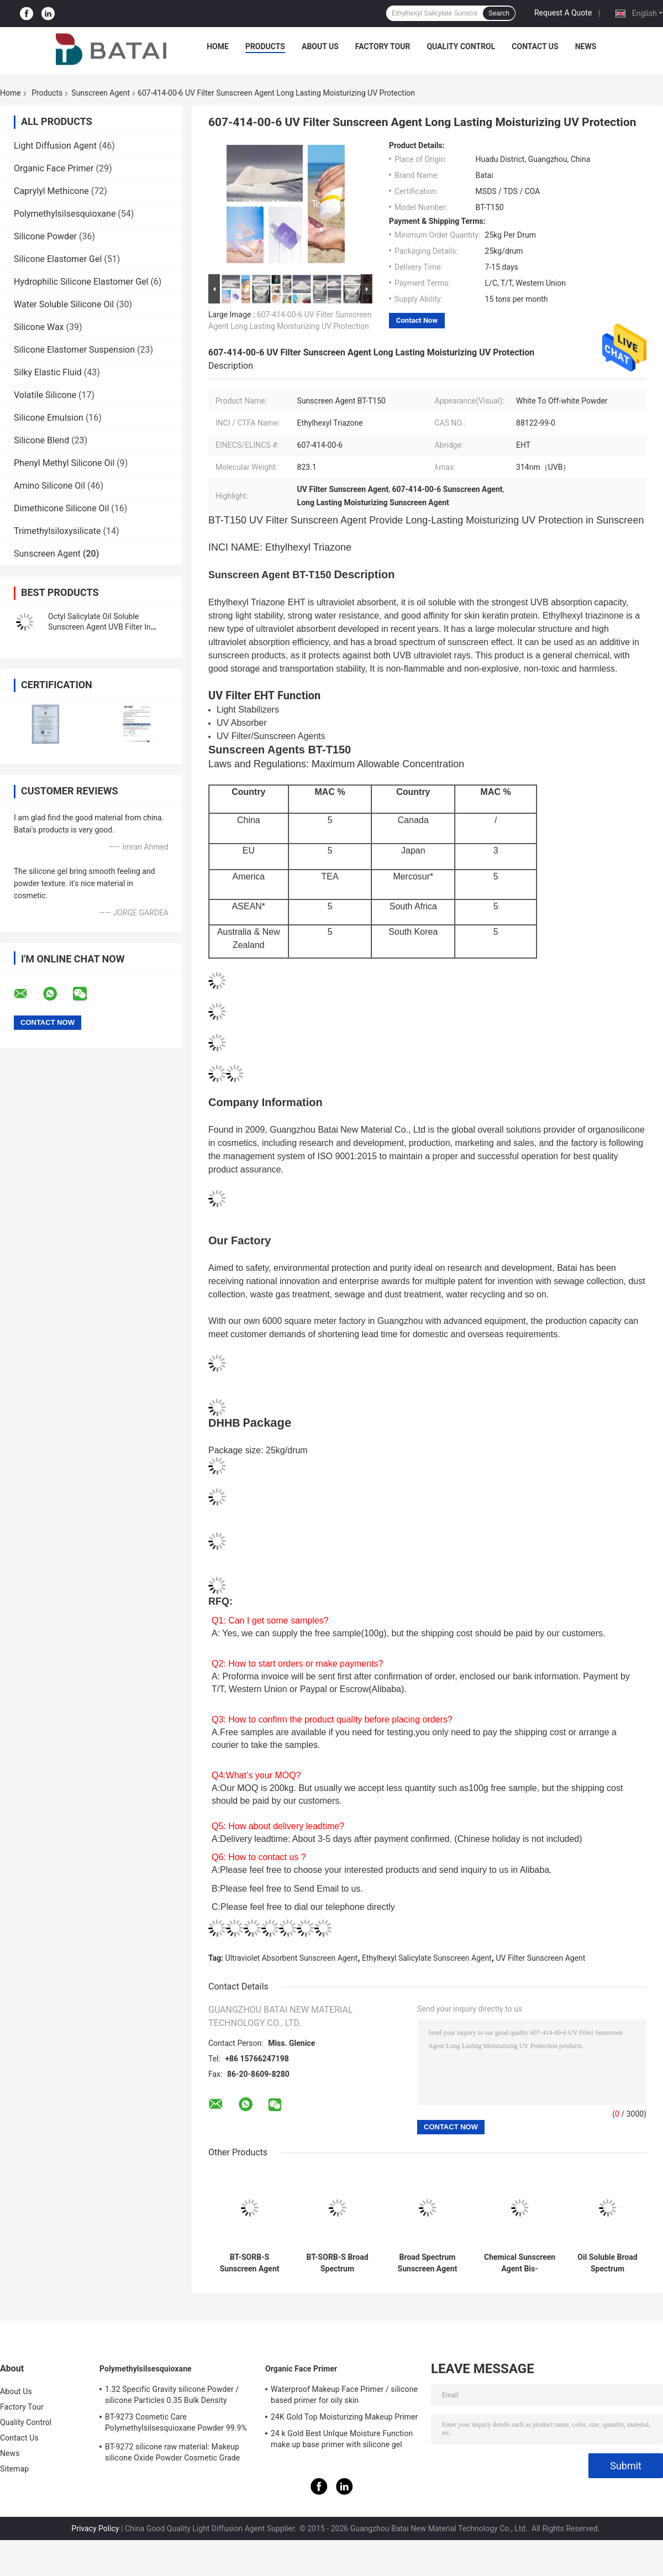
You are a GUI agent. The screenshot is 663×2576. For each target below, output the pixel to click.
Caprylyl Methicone (51, 191)
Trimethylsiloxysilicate (57, 531)
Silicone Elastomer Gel (58, 259)
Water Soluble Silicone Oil (64, 304)
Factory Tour (383, 46)
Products (265, 46)
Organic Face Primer (54, 168)
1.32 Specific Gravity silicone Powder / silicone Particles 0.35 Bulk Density (172, 2395)
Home (218, 46)
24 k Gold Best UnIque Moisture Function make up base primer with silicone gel (342, 2439)
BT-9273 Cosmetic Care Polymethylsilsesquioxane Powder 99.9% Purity (176, 2424)
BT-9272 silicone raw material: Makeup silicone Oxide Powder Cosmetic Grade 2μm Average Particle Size (172, 2453)
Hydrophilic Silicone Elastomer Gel (81, 281)
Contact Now (417, 320)
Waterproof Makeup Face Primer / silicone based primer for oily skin (344, 2395)
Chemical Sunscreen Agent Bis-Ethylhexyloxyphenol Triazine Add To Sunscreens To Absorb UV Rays (519, 2263)
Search (498, 13)
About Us (320, 46)
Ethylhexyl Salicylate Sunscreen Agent (427, 1958)
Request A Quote (563, 12)
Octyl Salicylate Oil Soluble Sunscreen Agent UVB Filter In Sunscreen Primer (99, 627)
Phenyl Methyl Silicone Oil (64, 463)
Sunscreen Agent (100, 92)
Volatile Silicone (45, 395)
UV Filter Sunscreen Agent (540, 1958)
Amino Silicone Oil (49, 485)
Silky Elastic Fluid (48, 372)
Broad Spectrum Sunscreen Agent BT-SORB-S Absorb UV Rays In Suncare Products (427, 2263)
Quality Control (461, 46)
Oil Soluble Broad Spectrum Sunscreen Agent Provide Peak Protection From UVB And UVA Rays (607, 2263)
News (586, 46)
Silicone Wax (39, 327)
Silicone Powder (45, 236)
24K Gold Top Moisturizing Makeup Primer (344, 2416)
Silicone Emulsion (48, 417)
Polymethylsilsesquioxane (64, 213)
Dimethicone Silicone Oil (61, 508)
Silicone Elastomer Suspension (74, 349)
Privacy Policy (95, 2528)
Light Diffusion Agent (55, 145)
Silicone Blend (41, 440)
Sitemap (14, 2468)
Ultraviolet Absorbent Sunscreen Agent (291, 1958)
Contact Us (535, 46)
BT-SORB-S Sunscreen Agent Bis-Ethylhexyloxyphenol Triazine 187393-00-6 (249, 2263)
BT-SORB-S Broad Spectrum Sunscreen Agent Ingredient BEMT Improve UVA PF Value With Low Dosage (337, 2263)
